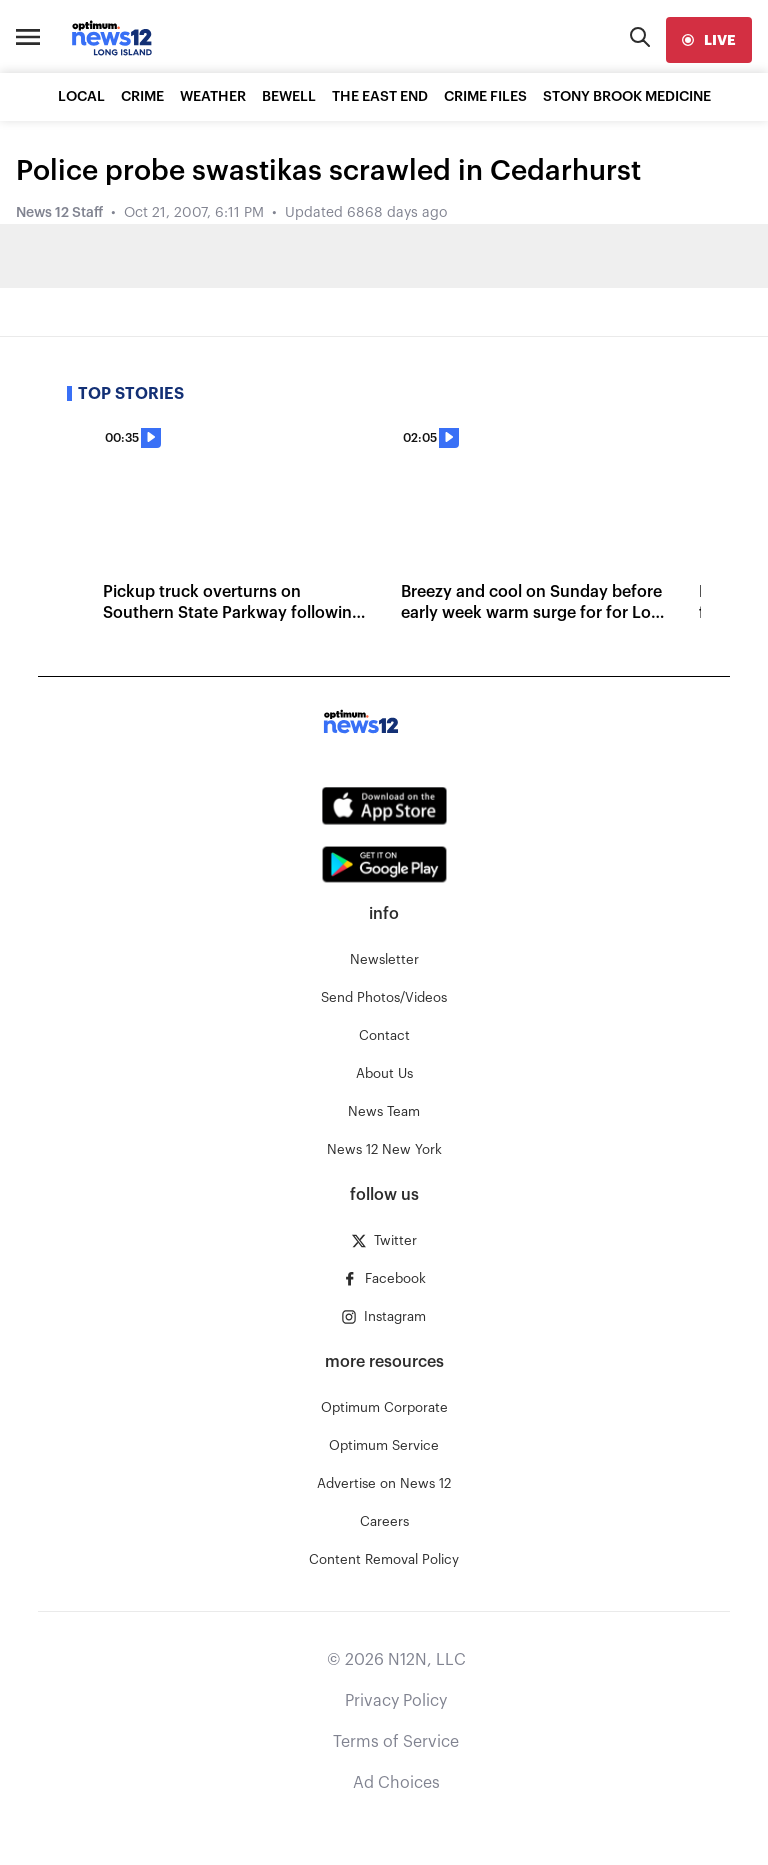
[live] (709, 40)
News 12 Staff (59, 213)
